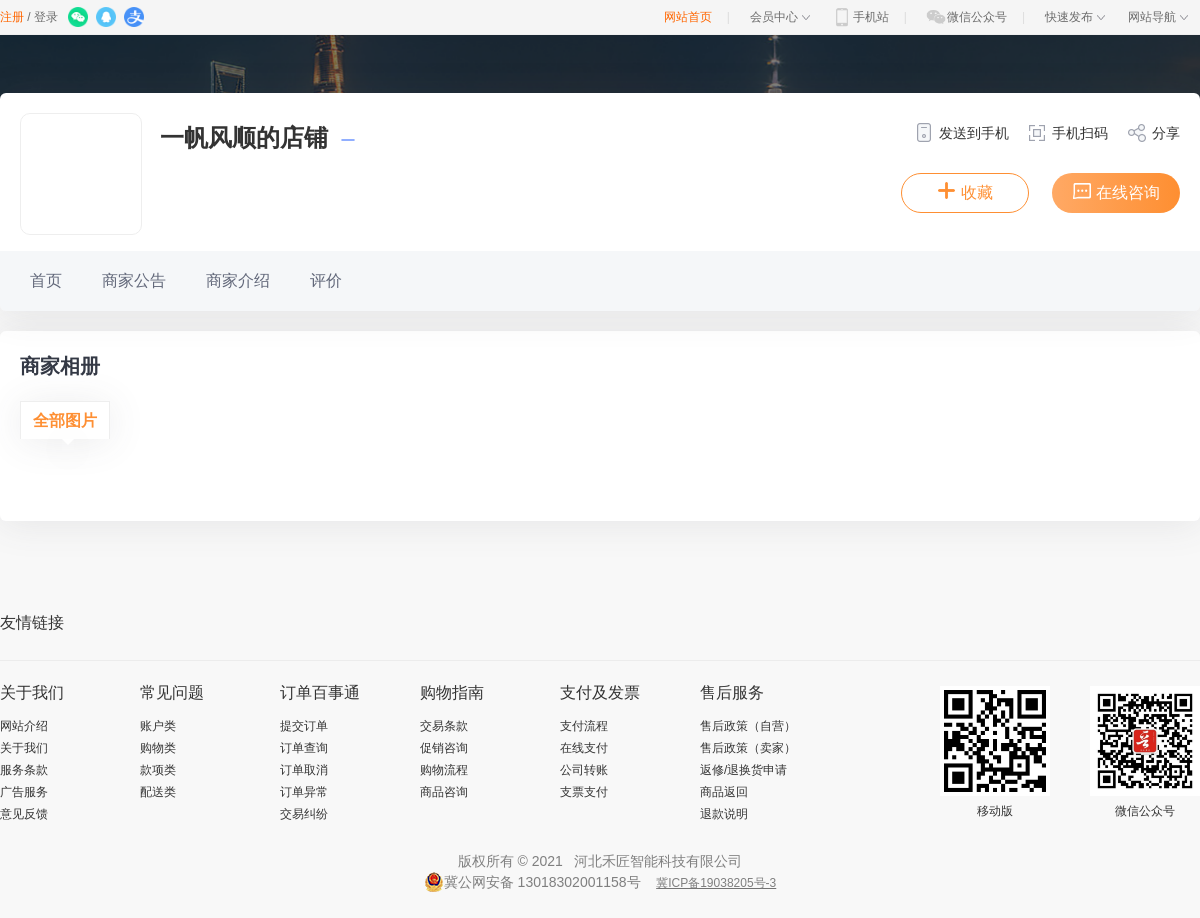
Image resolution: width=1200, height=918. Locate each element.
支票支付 (584, 792)
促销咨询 (444, 748)
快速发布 (1075, 17)
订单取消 (304, 770)
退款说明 (724, 814)
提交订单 (304, 726)
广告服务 (24, 792)
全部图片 (65, 420)
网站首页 (688, 17)
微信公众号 (966, 17)
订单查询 (304, 748)
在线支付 (584, 748)
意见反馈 (24, 814)
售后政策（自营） (748, 726)
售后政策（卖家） (748, 748)
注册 (12, 17)
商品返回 (724, 792)
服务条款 (24, 770)
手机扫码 (1067, 133)
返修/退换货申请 (743, 770)
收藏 (965, 191)
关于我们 (24, 748)
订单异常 (304, 792)
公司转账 (584, 770)
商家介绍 (238, 280)
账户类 (158, 726)
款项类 (158, 770)
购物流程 (444, 770)
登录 (46, 17)
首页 (46, 280)
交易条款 (444, 726)
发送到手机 (961, 133)
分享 (1153, 133)
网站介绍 (24, 726)
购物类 (158, 748)
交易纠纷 (304, 814)
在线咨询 (1116, 191)
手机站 (860, 17)
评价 (326, 280)
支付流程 (584, 726)
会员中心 (780, 17)
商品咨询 (444, 792)
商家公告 (134, 280)
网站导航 (1158, 17)
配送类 (158, 792)
